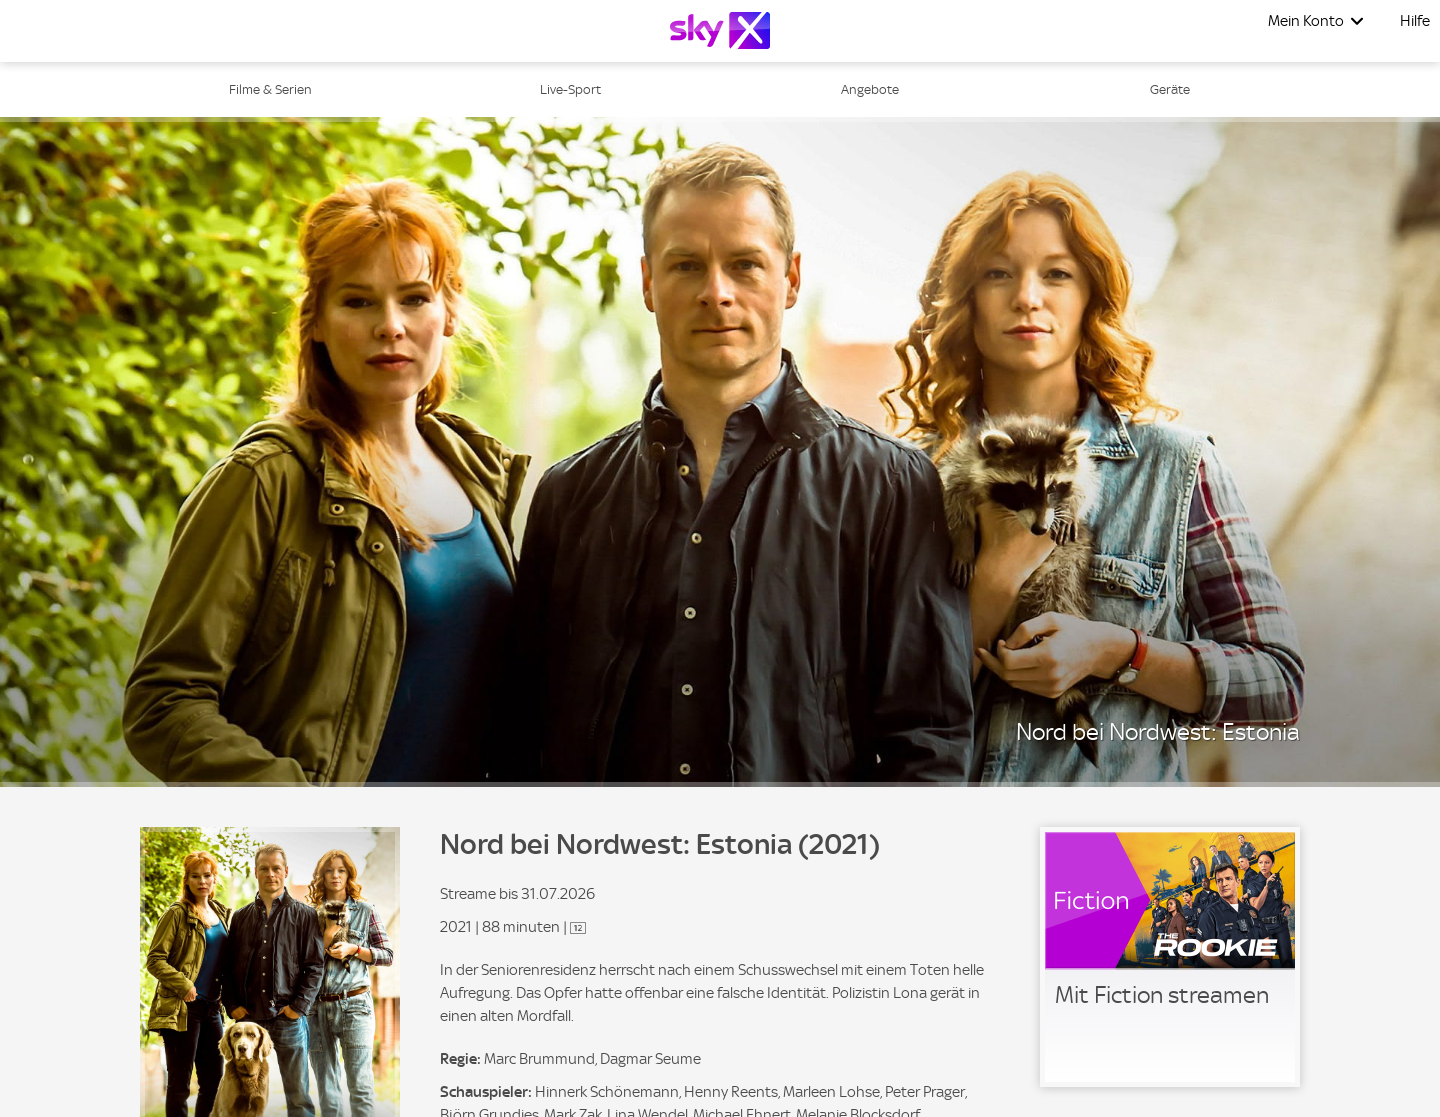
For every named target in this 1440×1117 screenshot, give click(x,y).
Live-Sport (570, 89)
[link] (1170, 957)
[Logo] (720, 30)
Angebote (870, 89)
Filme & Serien (270, 89)
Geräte (1170, 89)
